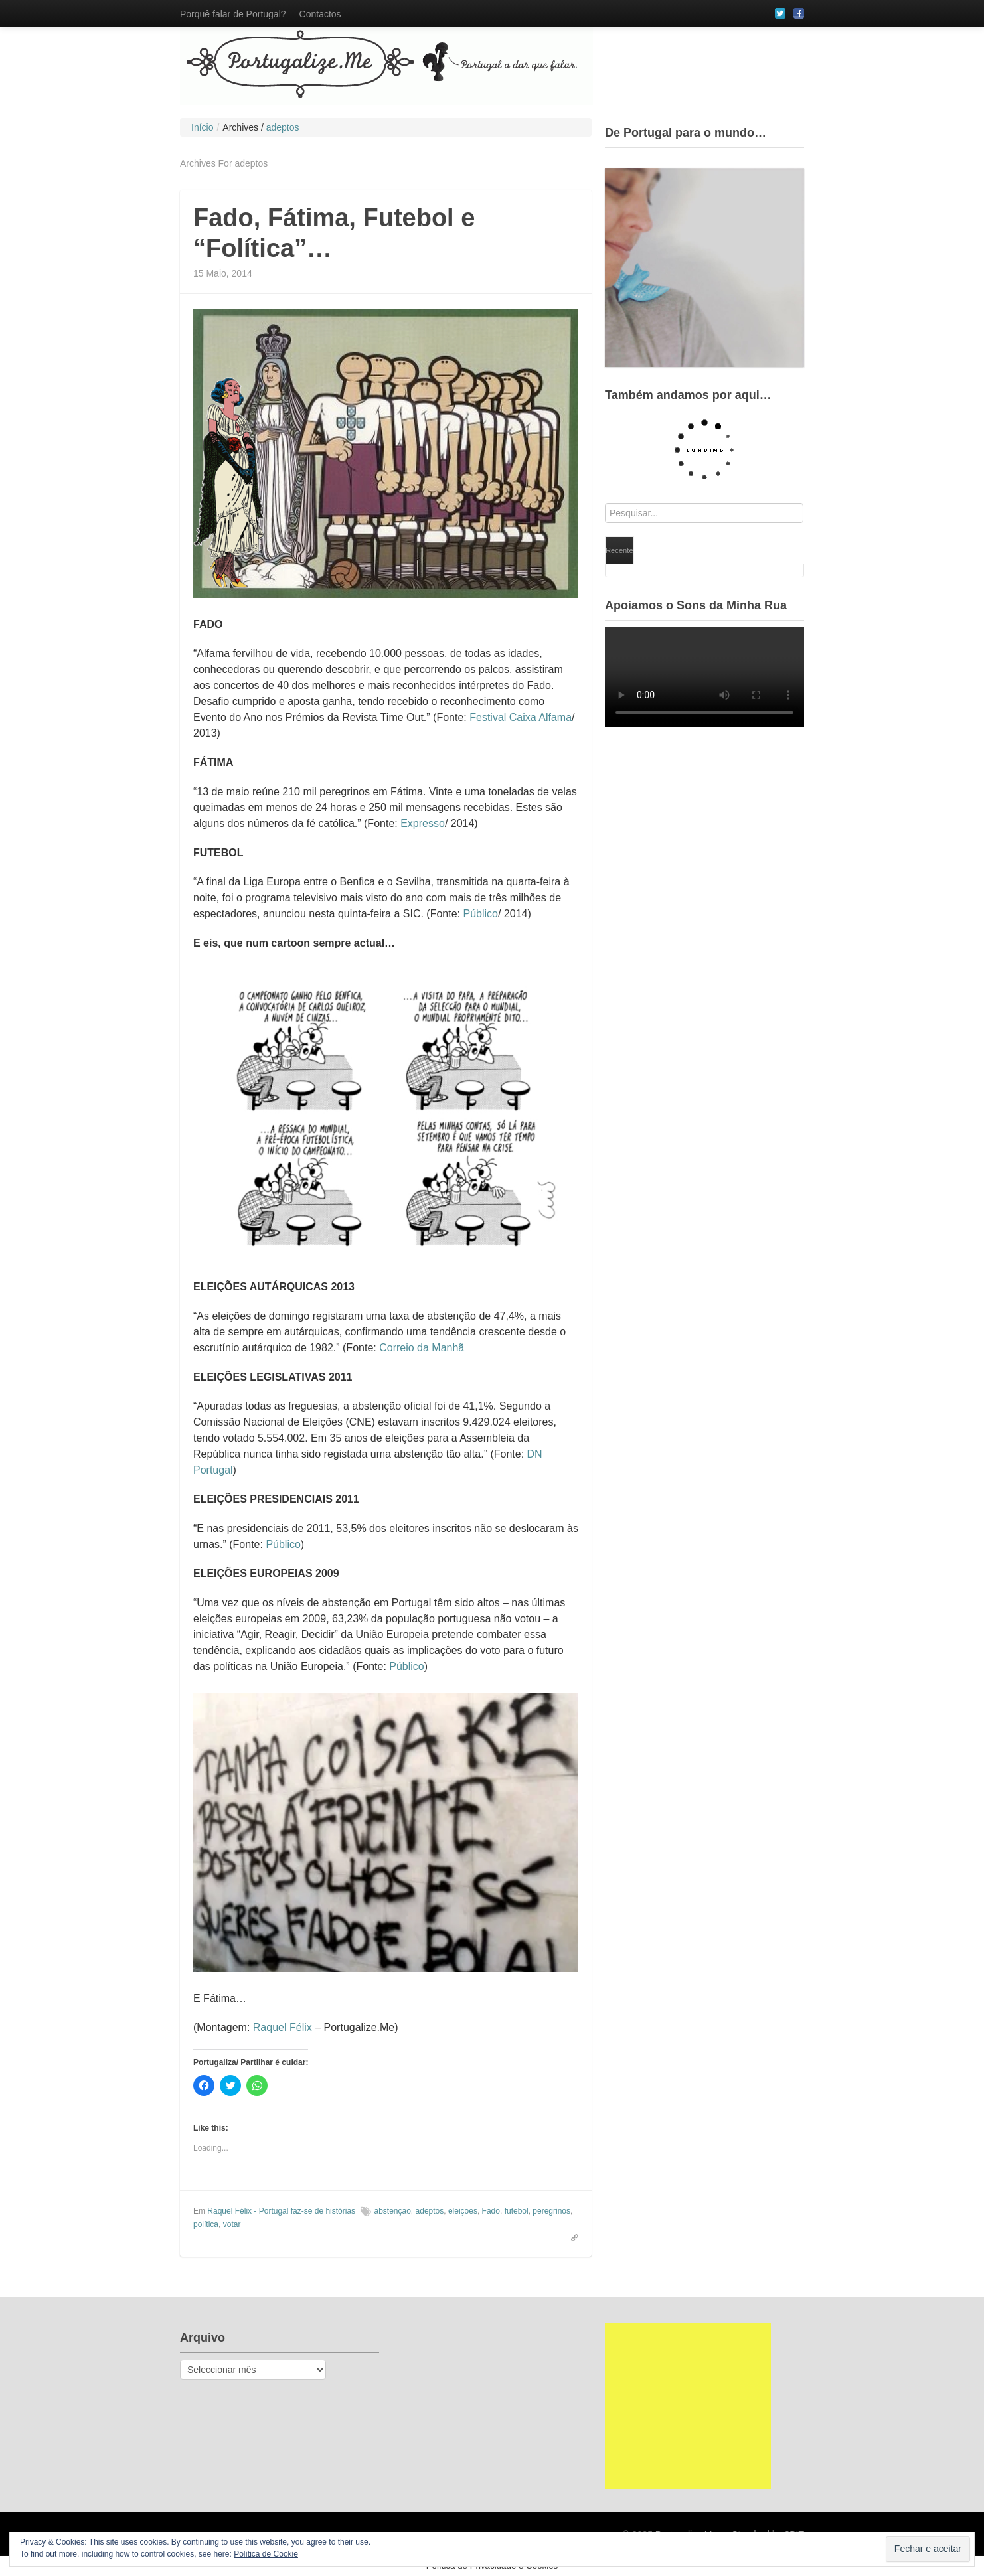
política (205, 2224)
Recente (619, 550)
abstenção (392, 2211)
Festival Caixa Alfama (520, 717)
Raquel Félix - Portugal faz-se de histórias (281, 2211)
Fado (491, 2211)
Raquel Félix (282, 2027)
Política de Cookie (266, 2554)
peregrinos (551, 2211)
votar (232, 2224)
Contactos (320, 14)
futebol (517, 2211)
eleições (462, 2211)
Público (480, 913)
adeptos (430, 2211)
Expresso (422, 823)
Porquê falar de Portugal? (233, 14)
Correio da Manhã (421, 1347)
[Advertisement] (688, 2406)
